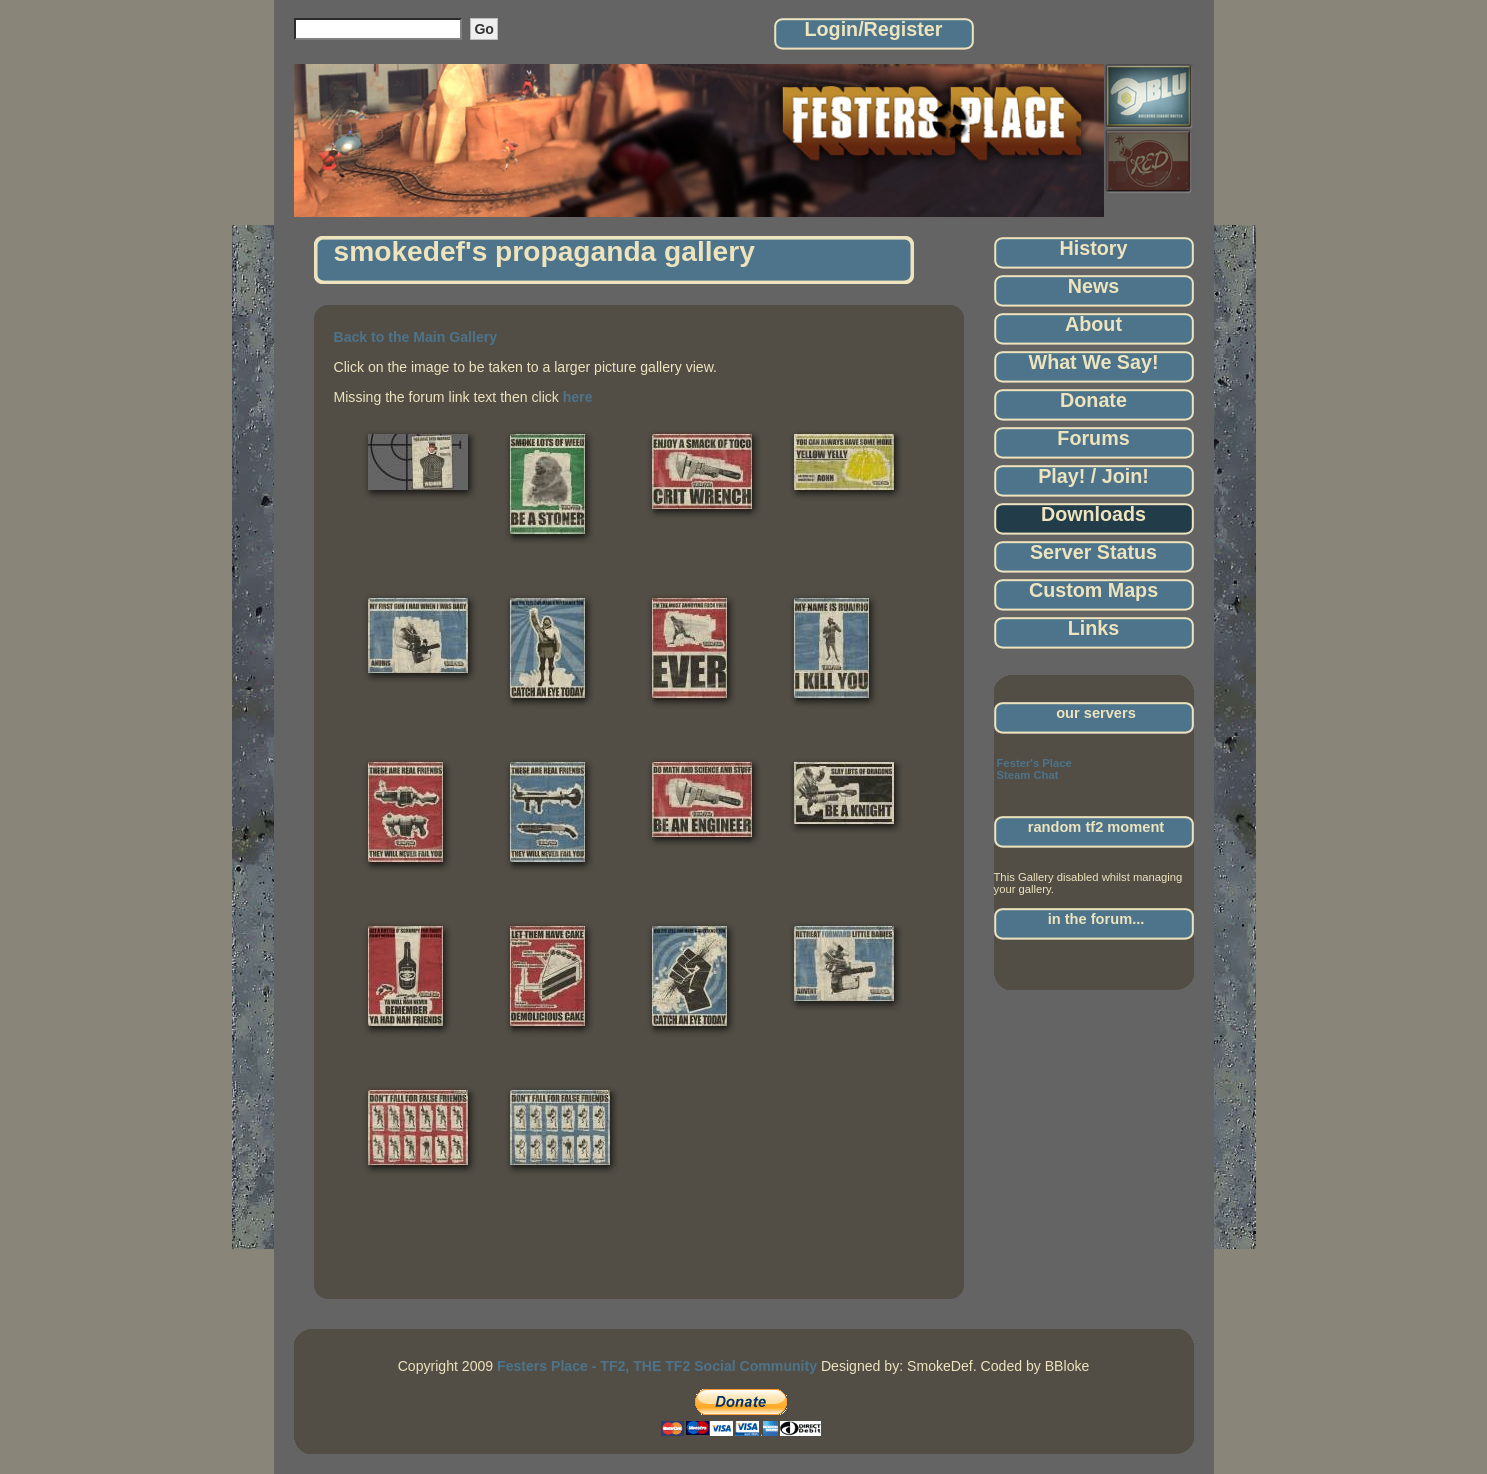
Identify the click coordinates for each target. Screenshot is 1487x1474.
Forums (1093, 438)
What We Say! (1094, 362)
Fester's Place (1034, 763)
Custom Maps (1093, 590)
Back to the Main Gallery (416, 337)
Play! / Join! (1093, 476)
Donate (1093, 400)
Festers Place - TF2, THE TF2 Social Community (657, 1366)
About (1093, 324)
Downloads (1093, 514)
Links (1093, 628)
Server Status (1093, 552)
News (1093, 286)
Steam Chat (1028, 775)
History (1094, 248)
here (578, 397)
